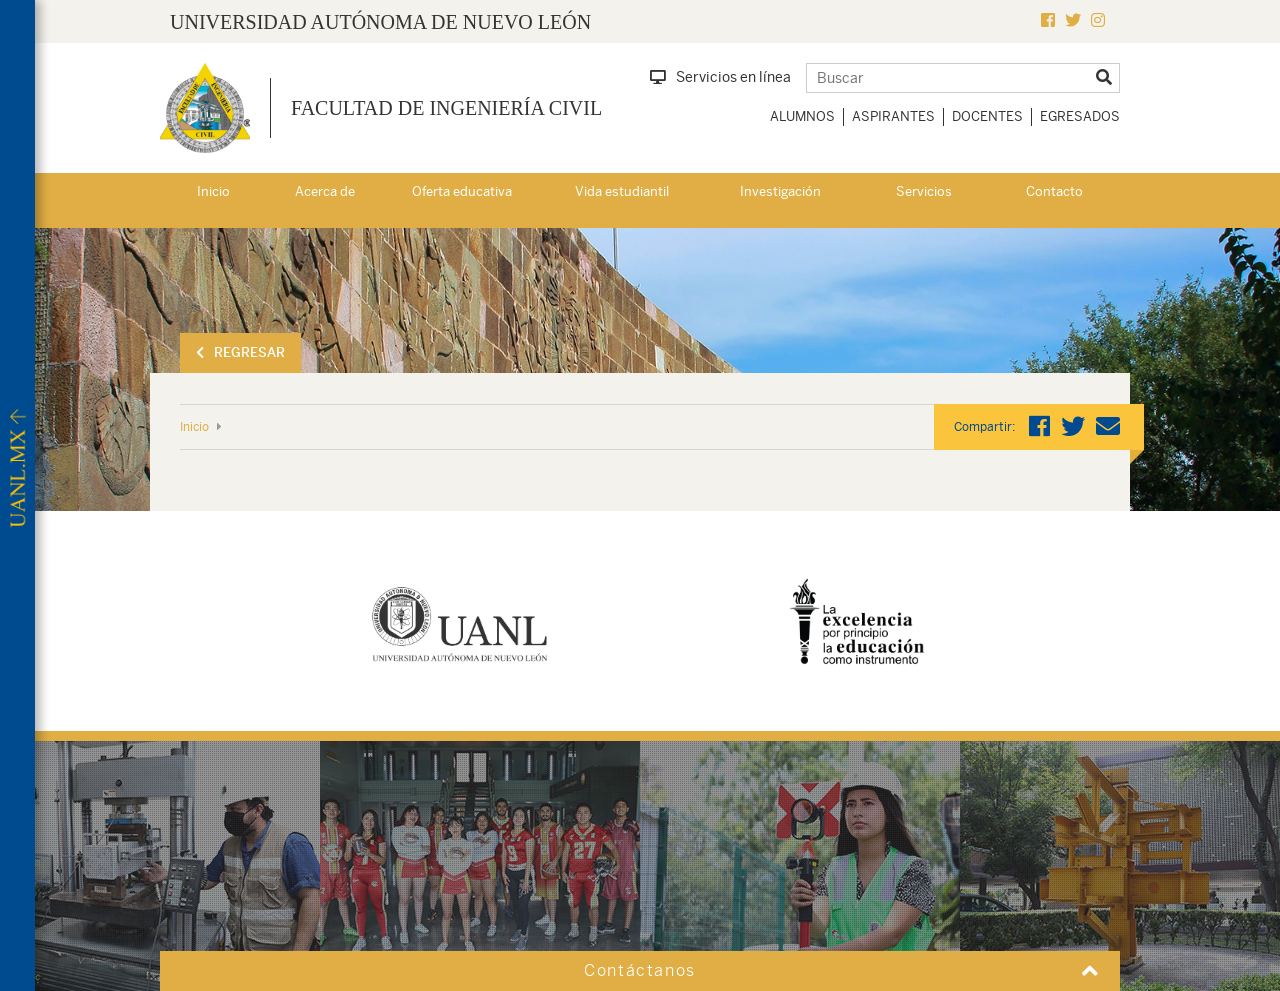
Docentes (987, 116)
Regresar (240, 352)
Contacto (1054, 191)
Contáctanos (640, 970)
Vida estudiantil (622, 191)
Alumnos (802, 116)
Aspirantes (893, 116)
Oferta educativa (462, 191)
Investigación (780, 191)
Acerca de (325, 191)
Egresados (1080, 116)
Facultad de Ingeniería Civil (446, 108)
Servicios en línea (720, 77)
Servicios (924, 191)
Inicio (213, 191)
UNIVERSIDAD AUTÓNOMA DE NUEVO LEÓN (380, 22)
